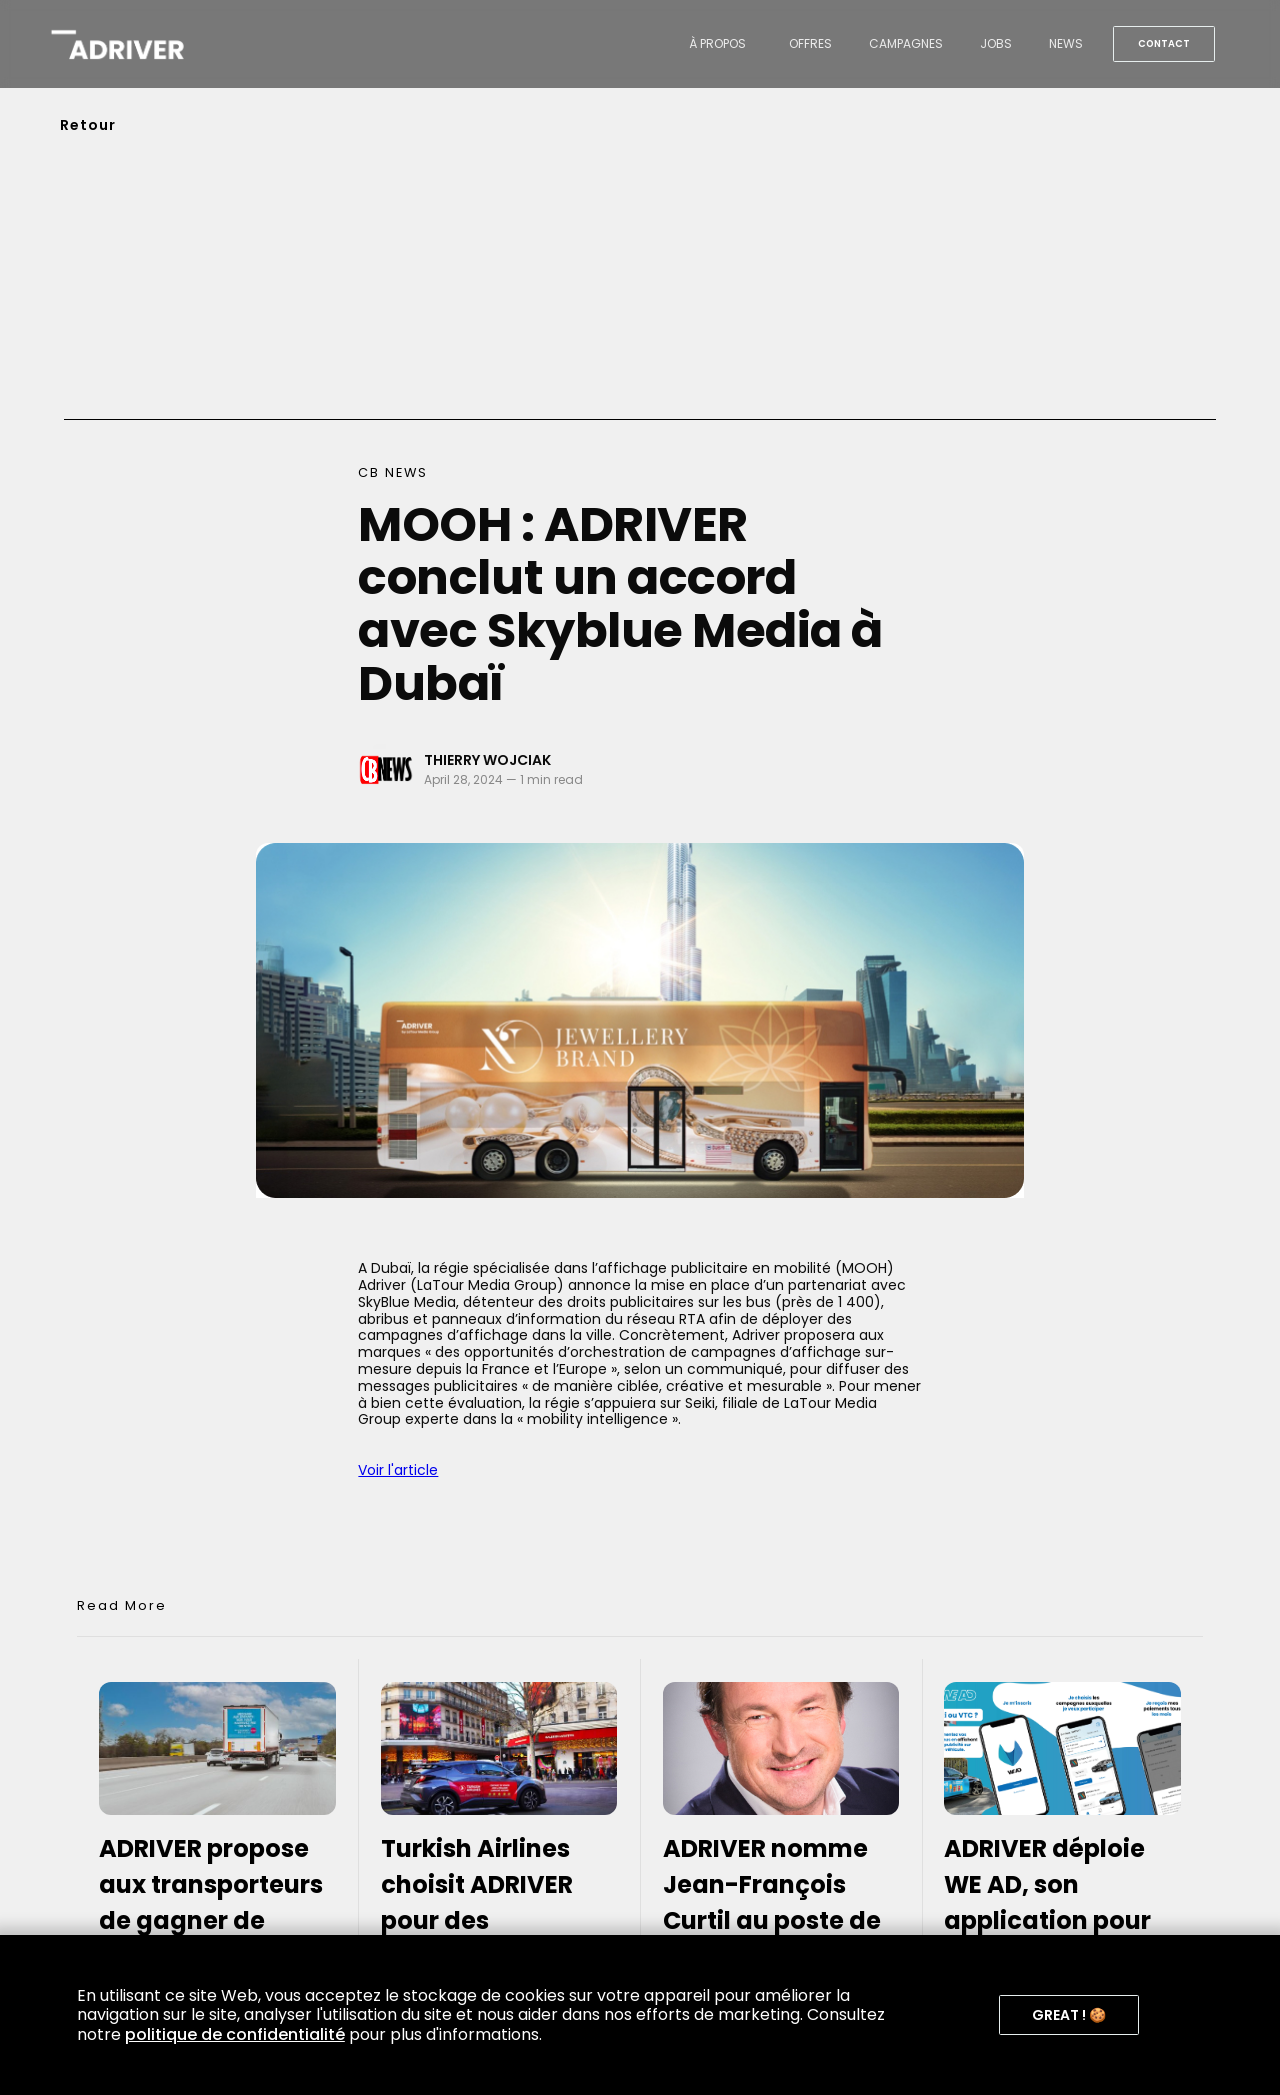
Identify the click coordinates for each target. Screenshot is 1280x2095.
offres (810, 43)
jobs (996, 43)
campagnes (906, 43)
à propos (717, 43)
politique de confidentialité (235, 2034)
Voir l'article (398, 1470)
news (1066, 43)
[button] (1069, 2015)
